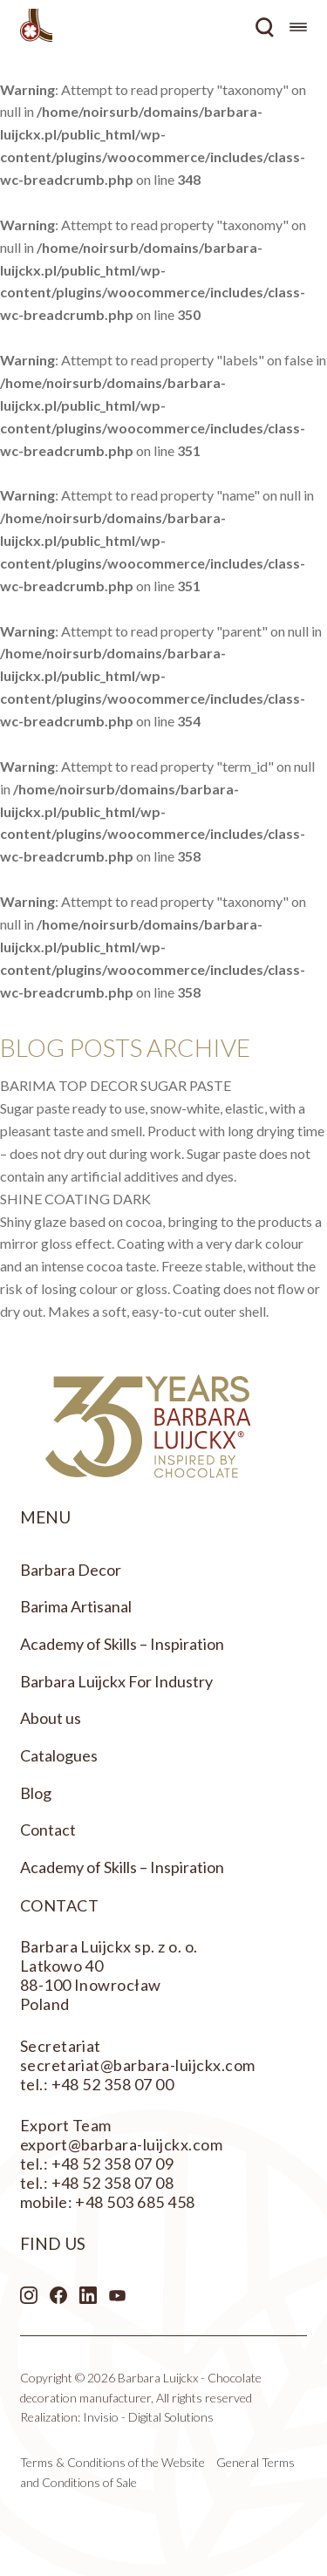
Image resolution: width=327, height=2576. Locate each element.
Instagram (28, 2295)
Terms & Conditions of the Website (112, 2462)
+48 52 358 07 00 (112, 2084)
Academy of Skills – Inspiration (122, 1643)
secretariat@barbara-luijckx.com (137, 2065)
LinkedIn (88, 2295)
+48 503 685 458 (134, 2201)
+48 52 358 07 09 (112, 2163)
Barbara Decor (70, 1569)
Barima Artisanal (76, 1606)
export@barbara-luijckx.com (121, 2144)
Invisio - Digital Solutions (148, 2416)
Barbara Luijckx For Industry (116, 1681)
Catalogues (59, 1755)
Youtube (117, 2295)
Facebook (58, 2295)
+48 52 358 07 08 (112, 2182)
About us (50, 1718)
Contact (48, 1829)
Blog (35, 1793)
